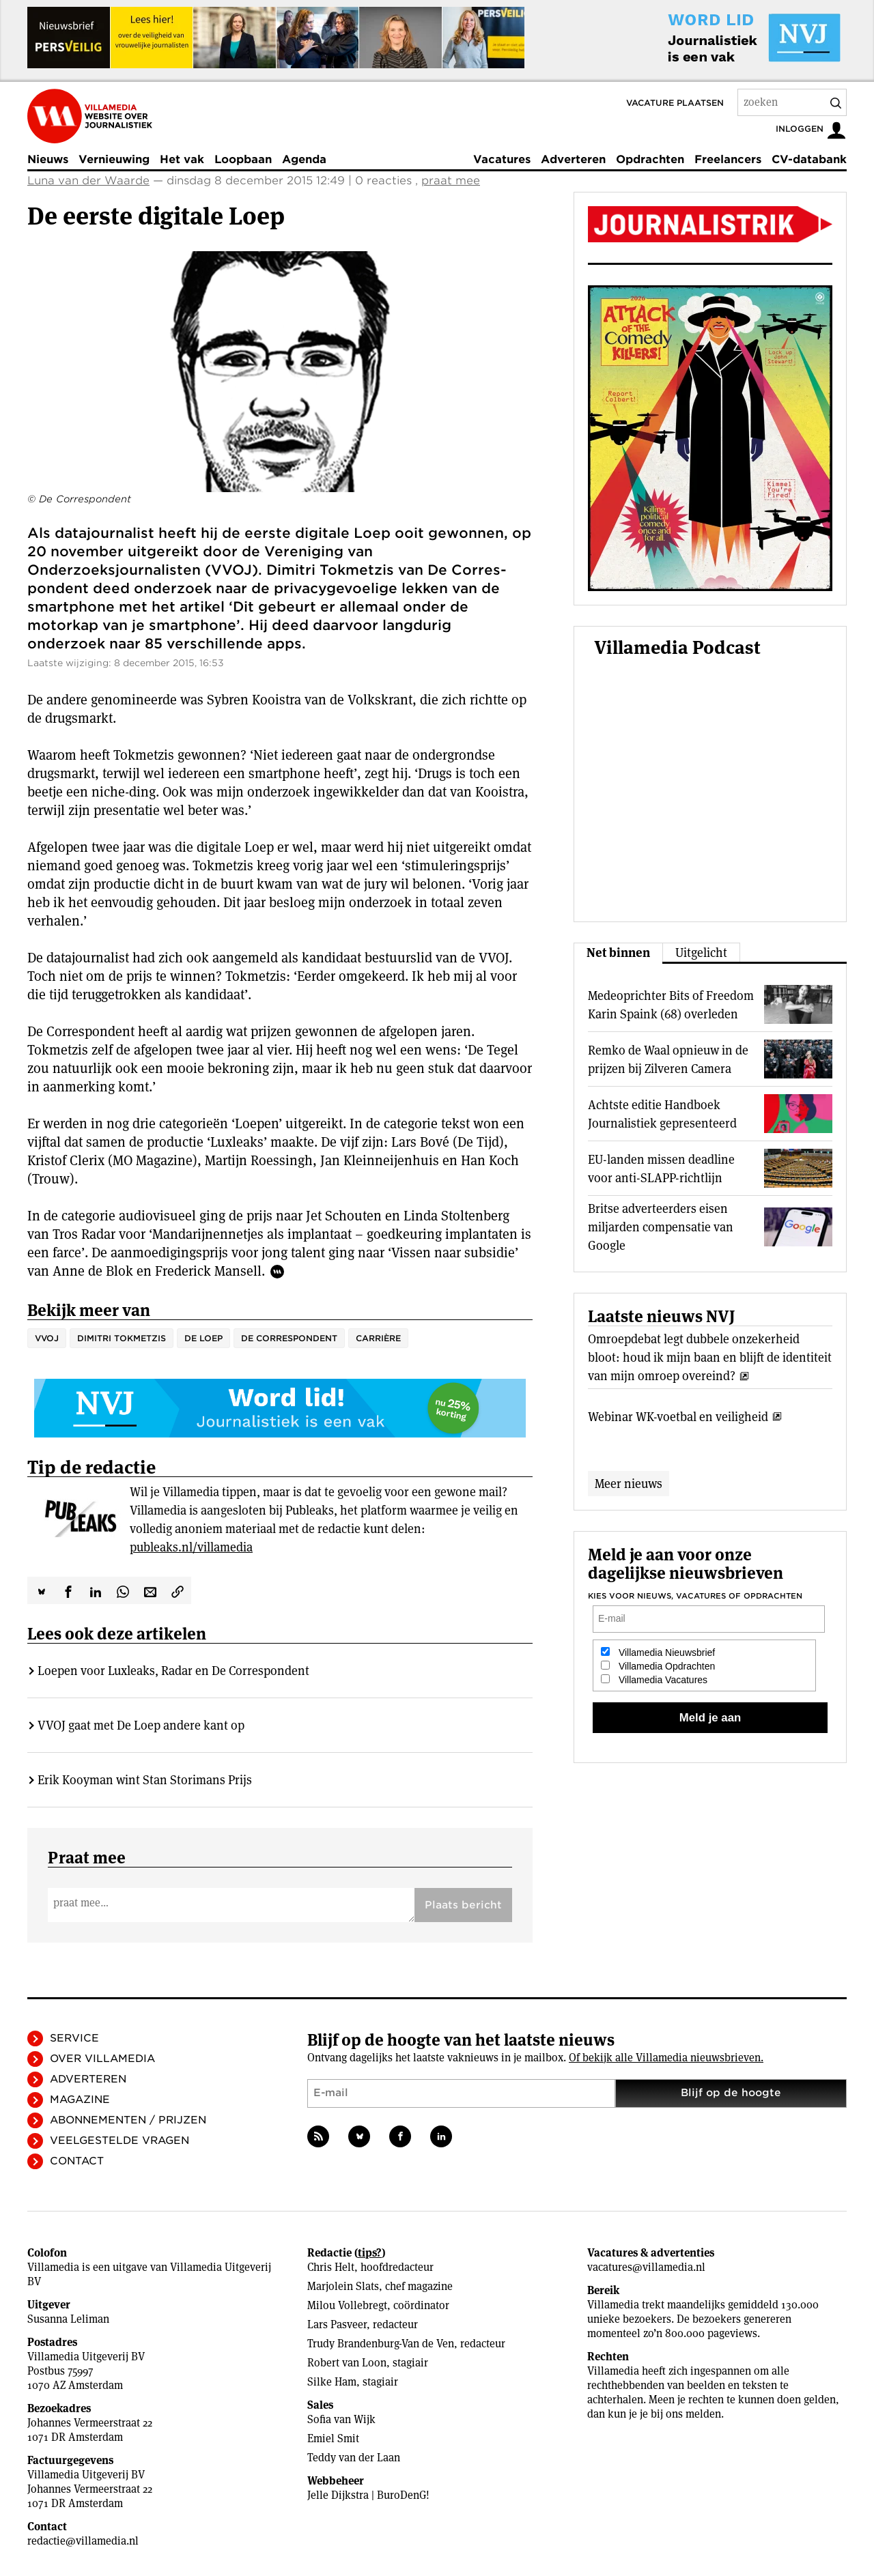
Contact (77, 2161)
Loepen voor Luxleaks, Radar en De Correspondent (173, 1670)
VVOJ (47, 1338)
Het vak (182, 159)
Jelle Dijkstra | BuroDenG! (368, 2495)
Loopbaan (243, 159)
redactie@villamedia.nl (83, 2541)
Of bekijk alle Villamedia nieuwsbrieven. (666, 2057)
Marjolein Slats (343, 2286)
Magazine (80, 2099)
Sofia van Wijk (341, 2419)
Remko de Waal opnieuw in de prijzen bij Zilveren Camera (668, 1059)
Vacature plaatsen (675, 103)
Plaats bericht (463, 1905)
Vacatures (502, 159)
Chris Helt (330, 2267)
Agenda (304, 159)
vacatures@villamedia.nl (646, 2267)
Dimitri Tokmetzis (121, 1338)
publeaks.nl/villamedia (191, 1547)
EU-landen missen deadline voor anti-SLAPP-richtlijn (661, 1168)
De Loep (203, 1338)
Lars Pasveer (337, 2324)
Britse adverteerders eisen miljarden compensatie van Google (660, 1227)
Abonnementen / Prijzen (128, 2120)
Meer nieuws (628, 1483)
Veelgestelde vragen (119, 2140)
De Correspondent (289, 1338)
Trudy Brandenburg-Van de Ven (380, 2343)
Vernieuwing (114, 159)
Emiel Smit (333, 2438)
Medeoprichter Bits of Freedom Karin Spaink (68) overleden (671, 1005)
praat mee (450, 180)
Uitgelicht (701, 952)
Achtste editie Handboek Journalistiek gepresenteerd (662, 1114)
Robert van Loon (346, 2363)
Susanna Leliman (68, 2319)
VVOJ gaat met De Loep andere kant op (141, 1725)
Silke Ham (331, 2382)
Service (74, 2038)
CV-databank (809, 159)
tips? (370, 2253)
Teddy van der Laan (353, 2457)
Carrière (378, 1338)
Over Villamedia (102, 2058)
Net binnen (618, 952)
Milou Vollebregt (347, 2305)
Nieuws (47, 159)
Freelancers (727, 159)
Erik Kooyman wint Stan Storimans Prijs (145, 1780)
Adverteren (573, 159)
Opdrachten (650, 159)
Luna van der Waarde (88, 180)
